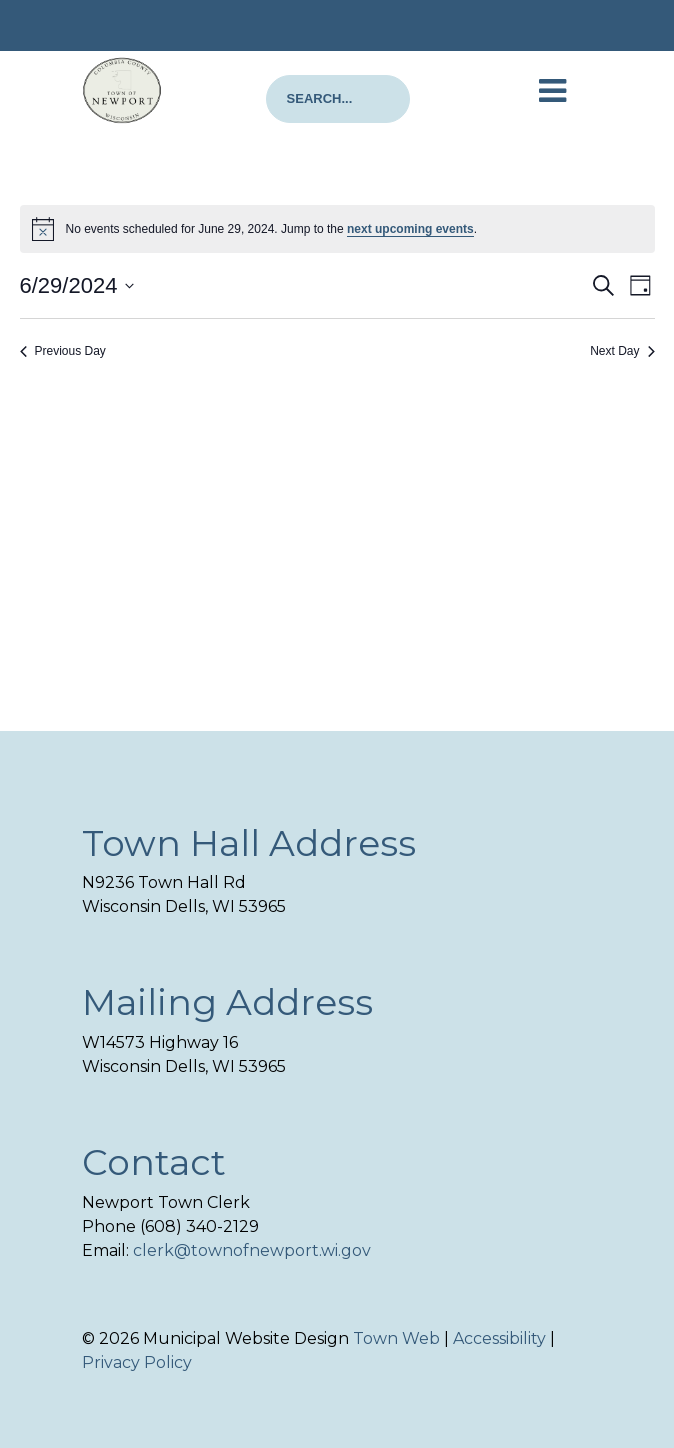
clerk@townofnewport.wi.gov (252, 1250)
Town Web (396, 1338)
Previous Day (63, 351)
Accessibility (499, 1338)
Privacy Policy (137, 1362)
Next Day (622, 351)
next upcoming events (410, 229)
